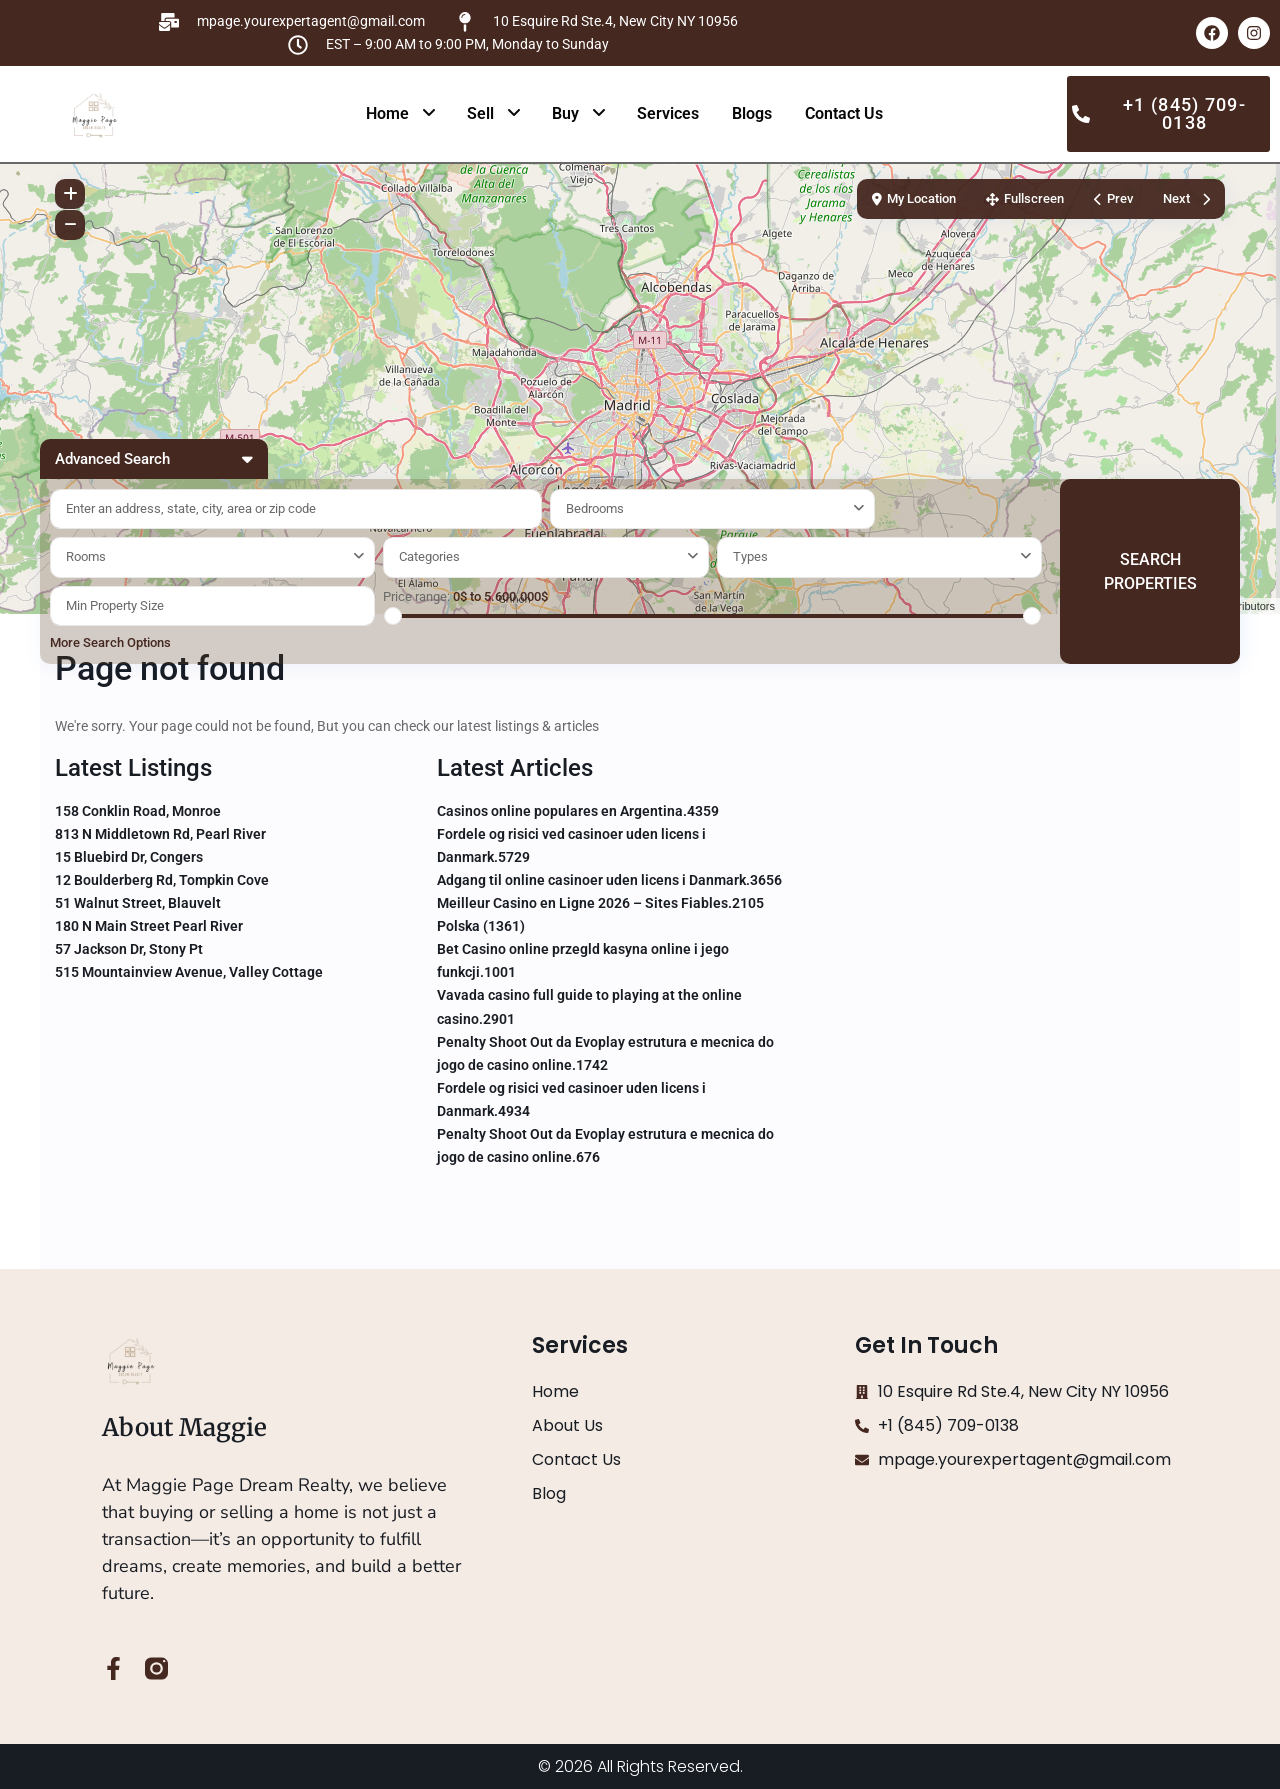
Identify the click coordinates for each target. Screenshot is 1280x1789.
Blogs (752, 113)
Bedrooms (595, 508)
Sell (480, 113)
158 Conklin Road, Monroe (138, 811)
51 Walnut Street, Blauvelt (138, 903)
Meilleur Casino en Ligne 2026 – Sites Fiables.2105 (600, 903)
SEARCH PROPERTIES (1150, 571)
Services (668, 113)
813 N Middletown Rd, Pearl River (160, 834)
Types (750, 556)
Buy (565, 113)
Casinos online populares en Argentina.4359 (578, 811)
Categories (429, 556)
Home (387, 113)
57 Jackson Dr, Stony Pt (129, 949)
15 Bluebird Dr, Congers (129, 857)
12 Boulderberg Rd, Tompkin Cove (162, 880)
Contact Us (844, 113)
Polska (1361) (481, 926)
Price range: (416, 596)
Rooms (86, 556)
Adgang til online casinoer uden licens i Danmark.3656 (609, 880)
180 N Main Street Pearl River (149, 926)
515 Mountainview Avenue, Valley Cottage (189, 972)
